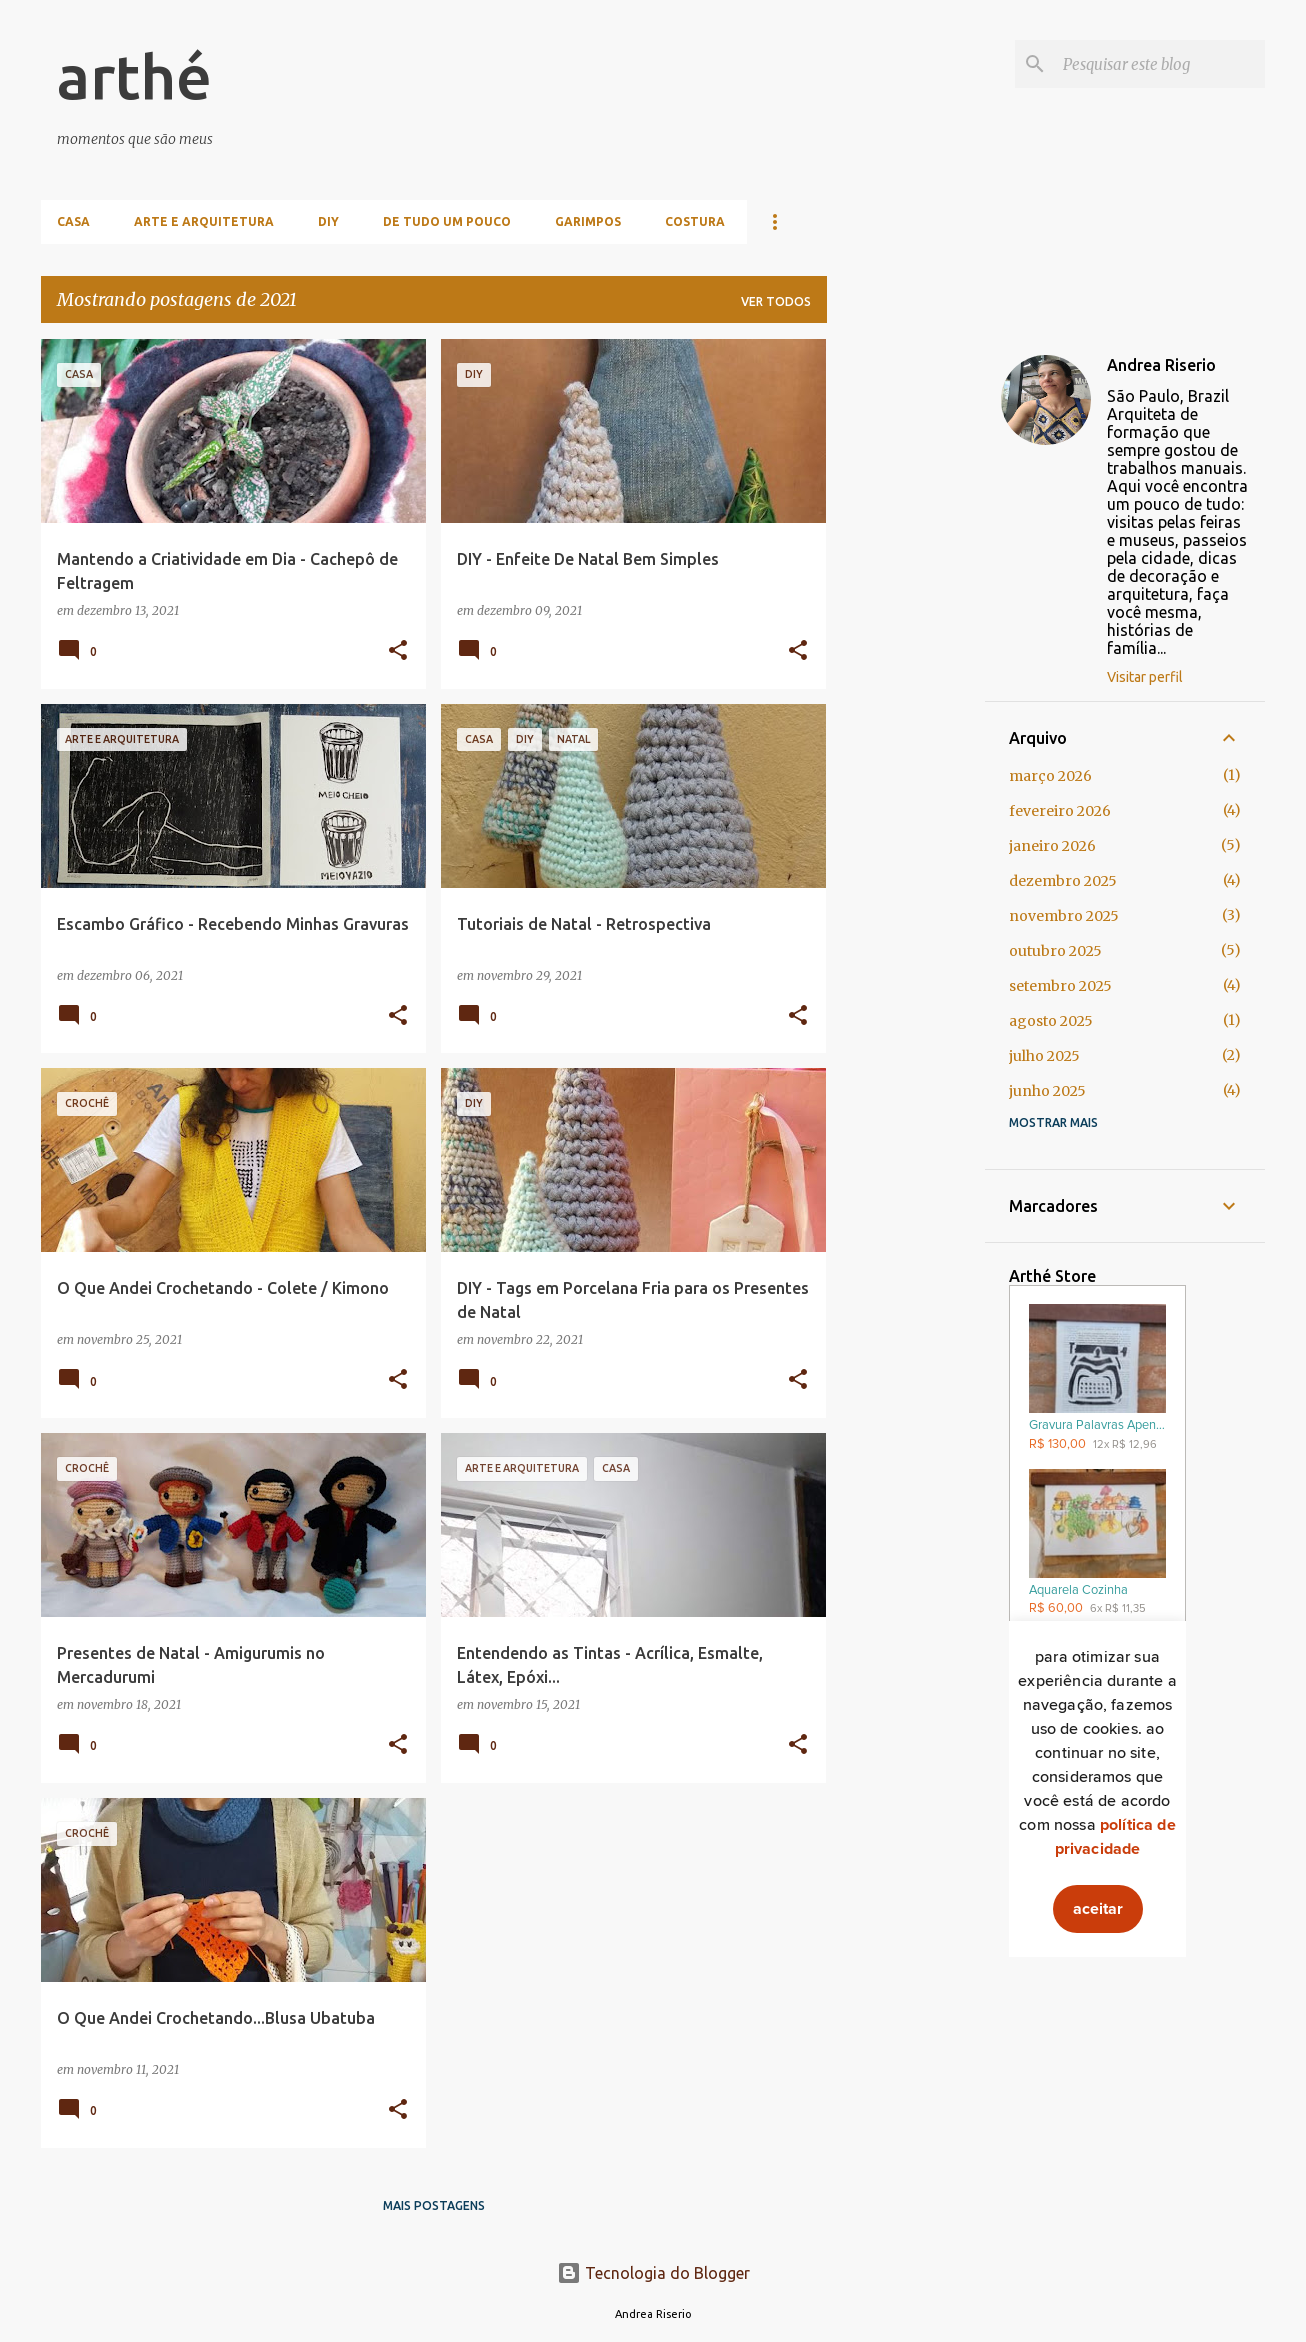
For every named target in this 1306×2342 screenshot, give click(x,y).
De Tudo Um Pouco (447, 221)
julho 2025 (1044, 1056)
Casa (73, 221)
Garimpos (588, 221)
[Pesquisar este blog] (1160, 64)
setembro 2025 (1060, 986)
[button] (398, 651)
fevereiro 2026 (1060, 811)
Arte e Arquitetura (204, 221)
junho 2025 (1047, 1091)
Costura (695, 221)
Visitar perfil (1145, 677)
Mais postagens (434, 2205)
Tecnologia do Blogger (653, 2273)
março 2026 (1050, 776)
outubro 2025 (1055, 951)
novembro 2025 (1064, 916)
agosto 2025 (1051, 1021)
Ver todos (776, 301)
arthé (134, 76)
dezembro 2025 (1063, 881)
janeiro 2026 (1052, 846)
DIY (328, 221)
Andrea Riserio (1161, 365)
